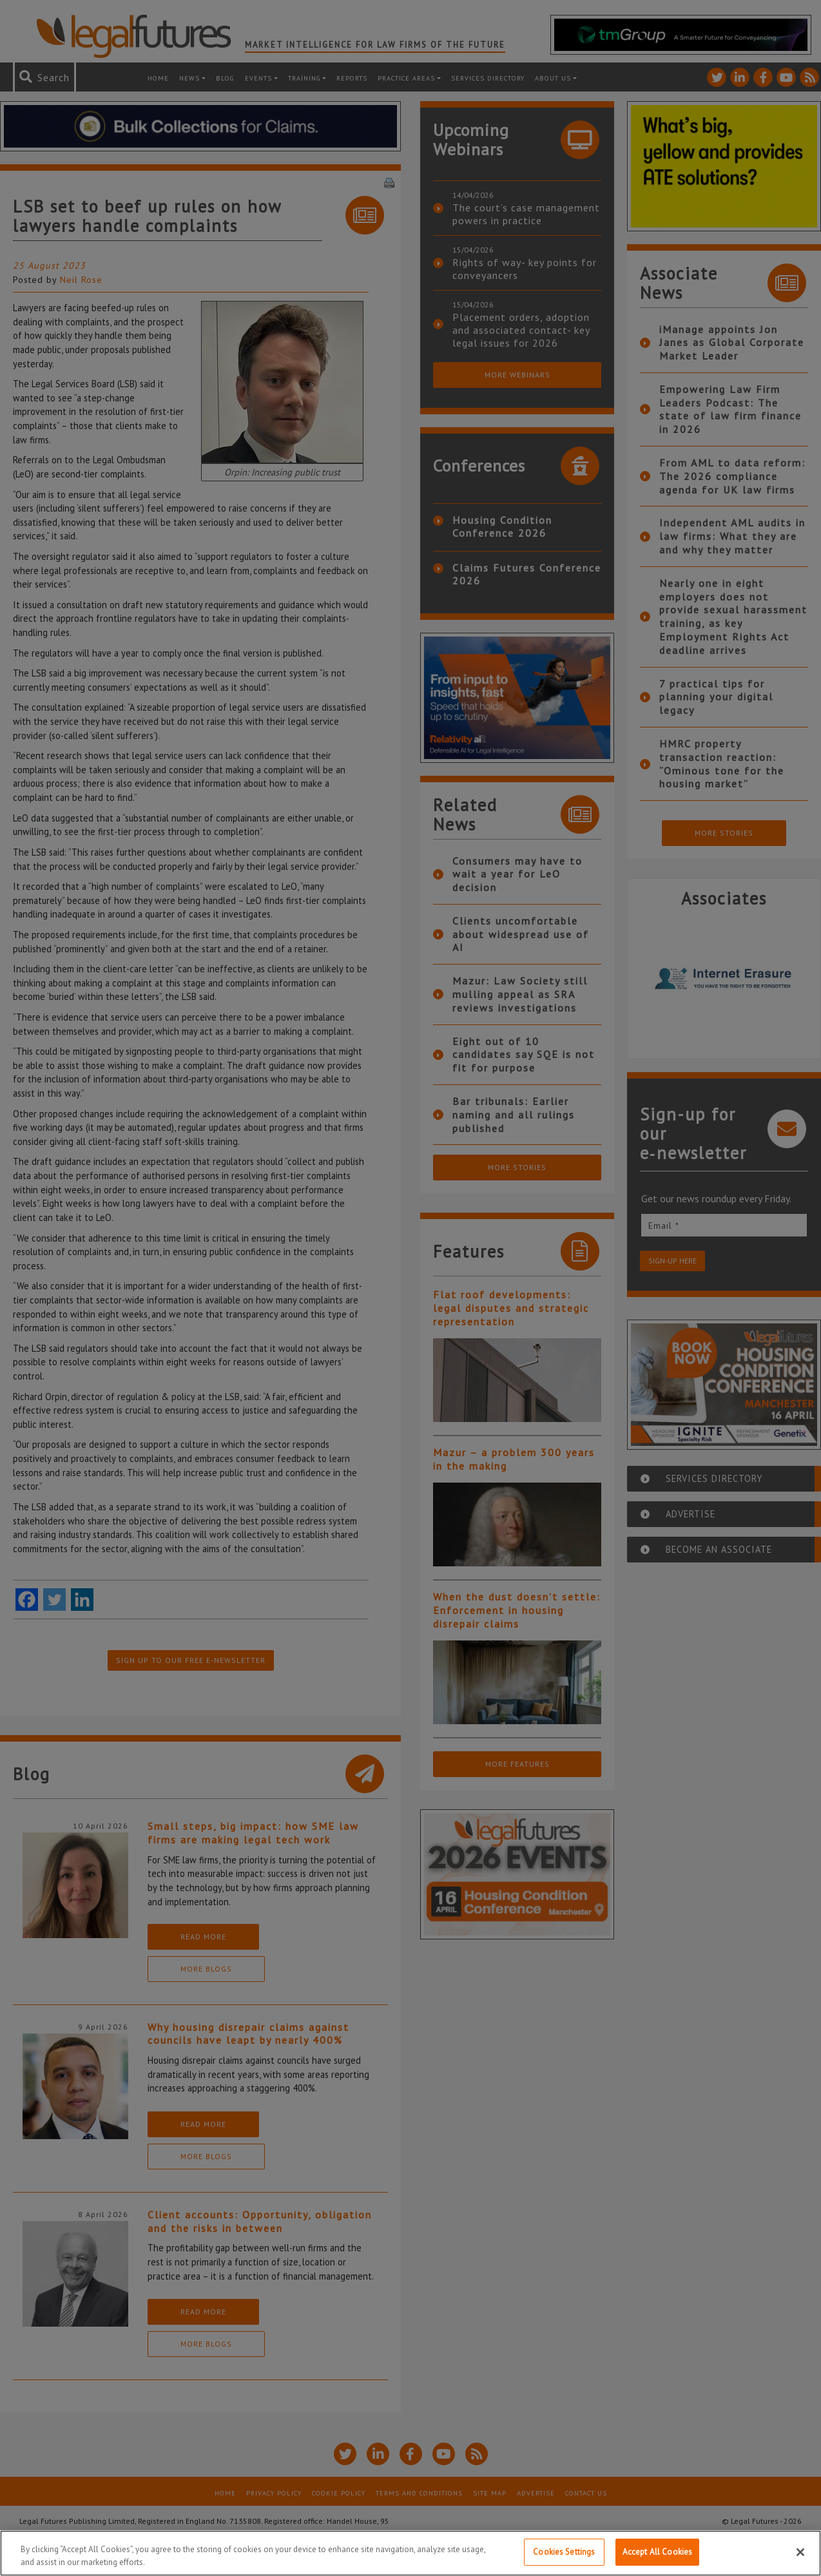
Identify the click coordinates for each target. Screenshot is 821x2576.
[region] (410, 2553)
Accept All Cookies (657, 2551)
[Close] (800, 2552)
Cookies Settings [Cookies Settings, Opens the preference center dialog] (564, 2551)
